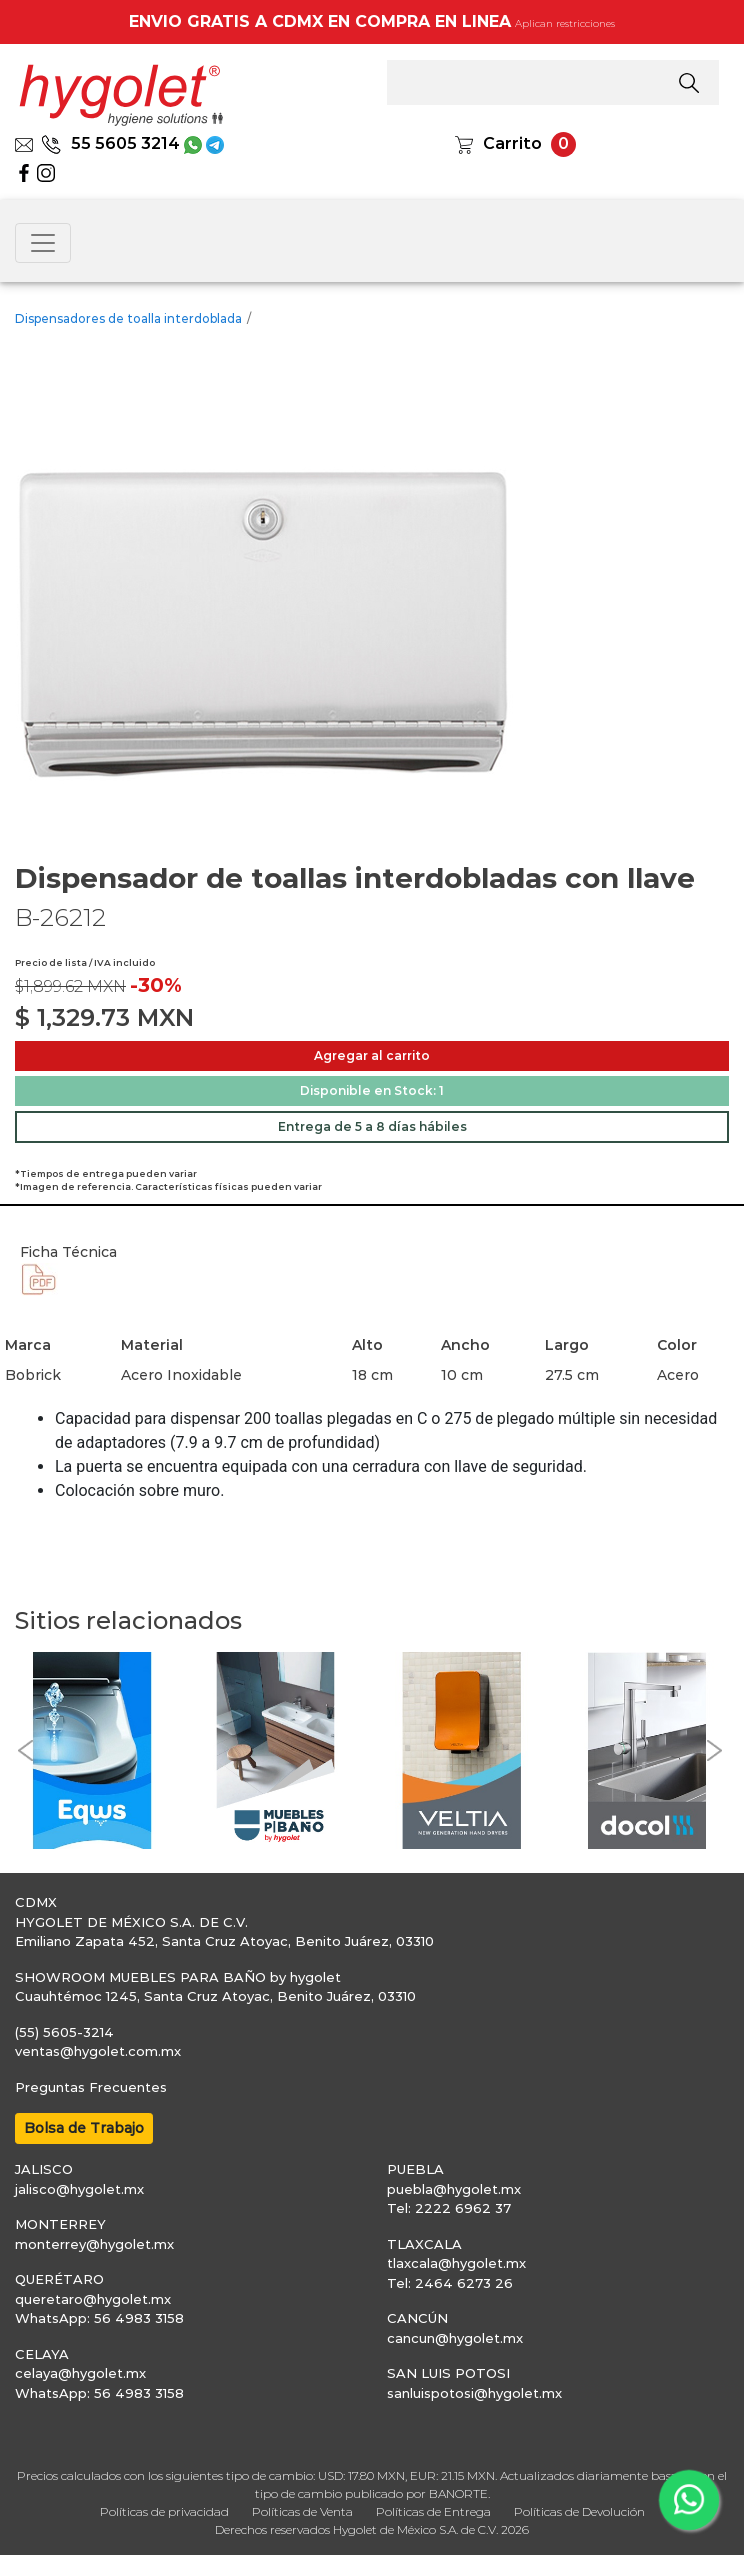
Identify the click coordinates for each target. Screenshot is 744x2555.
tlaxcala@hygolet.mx (456, 2263)
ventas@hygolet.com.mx (98, 2051)
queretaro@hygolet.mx (93, 2299)
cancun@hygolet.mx (455, 2338)
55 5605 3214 (110, 143)
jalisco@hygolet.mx (79, 2189)
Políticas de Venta (302, 2511)
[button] (25, 1750)
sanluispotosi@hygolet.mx (474, 2393)
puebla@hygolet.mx (454, 2189)
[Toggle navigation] (43, 243)
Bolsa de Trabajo (84, 2128)
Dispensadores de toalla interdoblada (128, 318)
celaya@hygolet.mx (80, 2373)
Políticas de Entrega (433, 2511)
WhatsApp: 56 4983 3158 (99, 2318)
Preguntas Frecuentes (91, 2087)
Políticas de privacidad (164, 2511)
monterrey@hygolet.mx (94, 2244)
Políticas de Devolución (579, 2511)
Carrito (512, 143)
